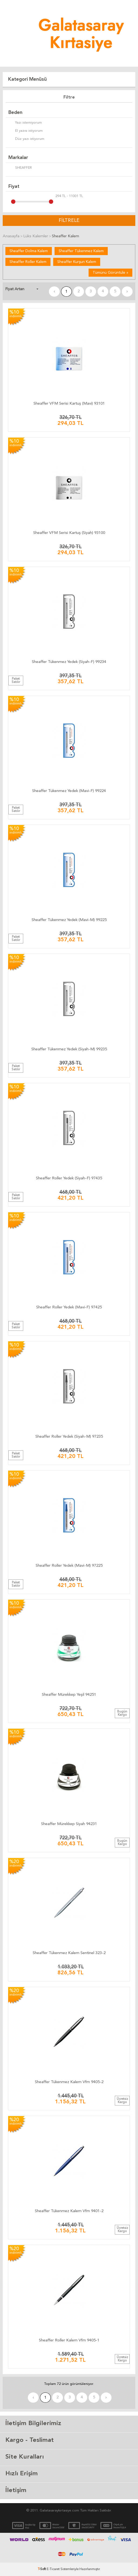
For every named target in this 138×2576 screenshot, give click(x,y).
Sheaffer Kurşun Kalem (76, 262)
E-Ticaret (53, 2569)
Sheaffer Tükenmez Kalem (81, 251)
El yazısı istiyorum (25, 131)
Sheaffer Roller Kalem (27, 262)
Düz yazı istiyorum (26, 139)
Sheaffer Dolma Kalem (28, 251)
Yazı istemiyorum (25, 123)
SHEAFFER (20, 168)
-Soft (42, 2569)
